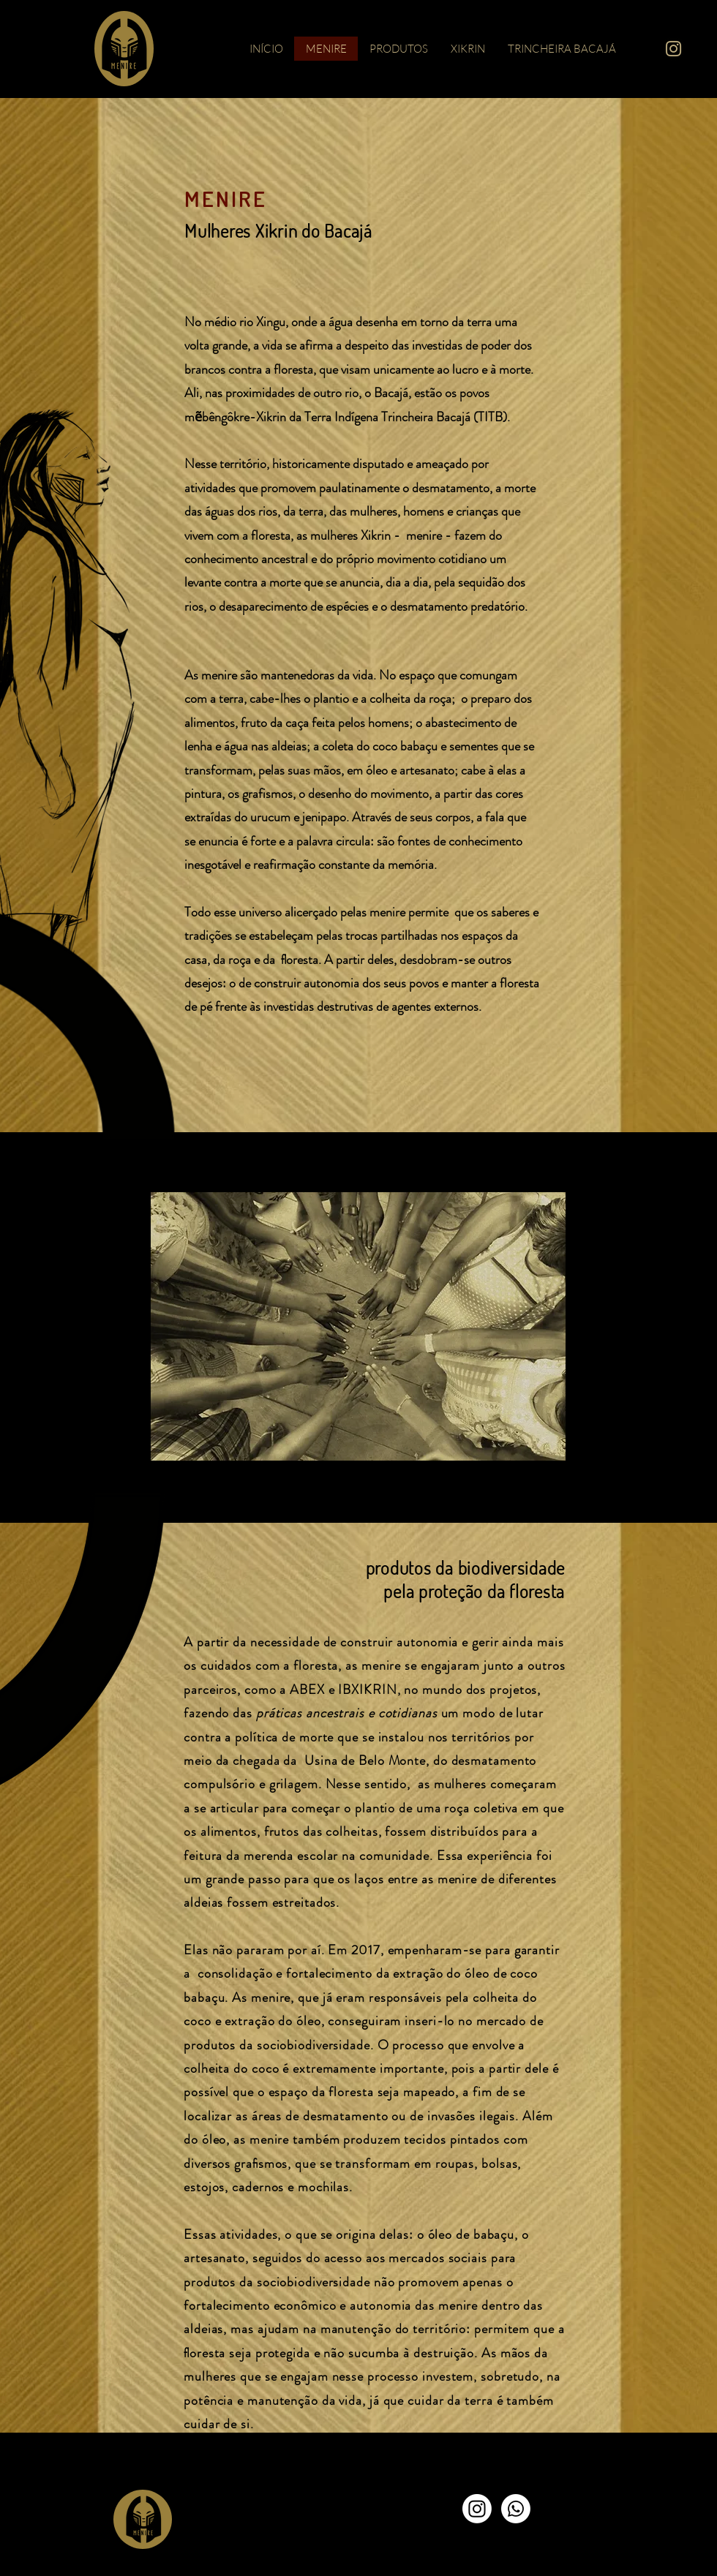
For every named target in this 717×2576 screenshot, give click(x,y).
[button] (358, 1326)
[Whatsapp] (515, 2508)
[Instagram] (477, 2508)
